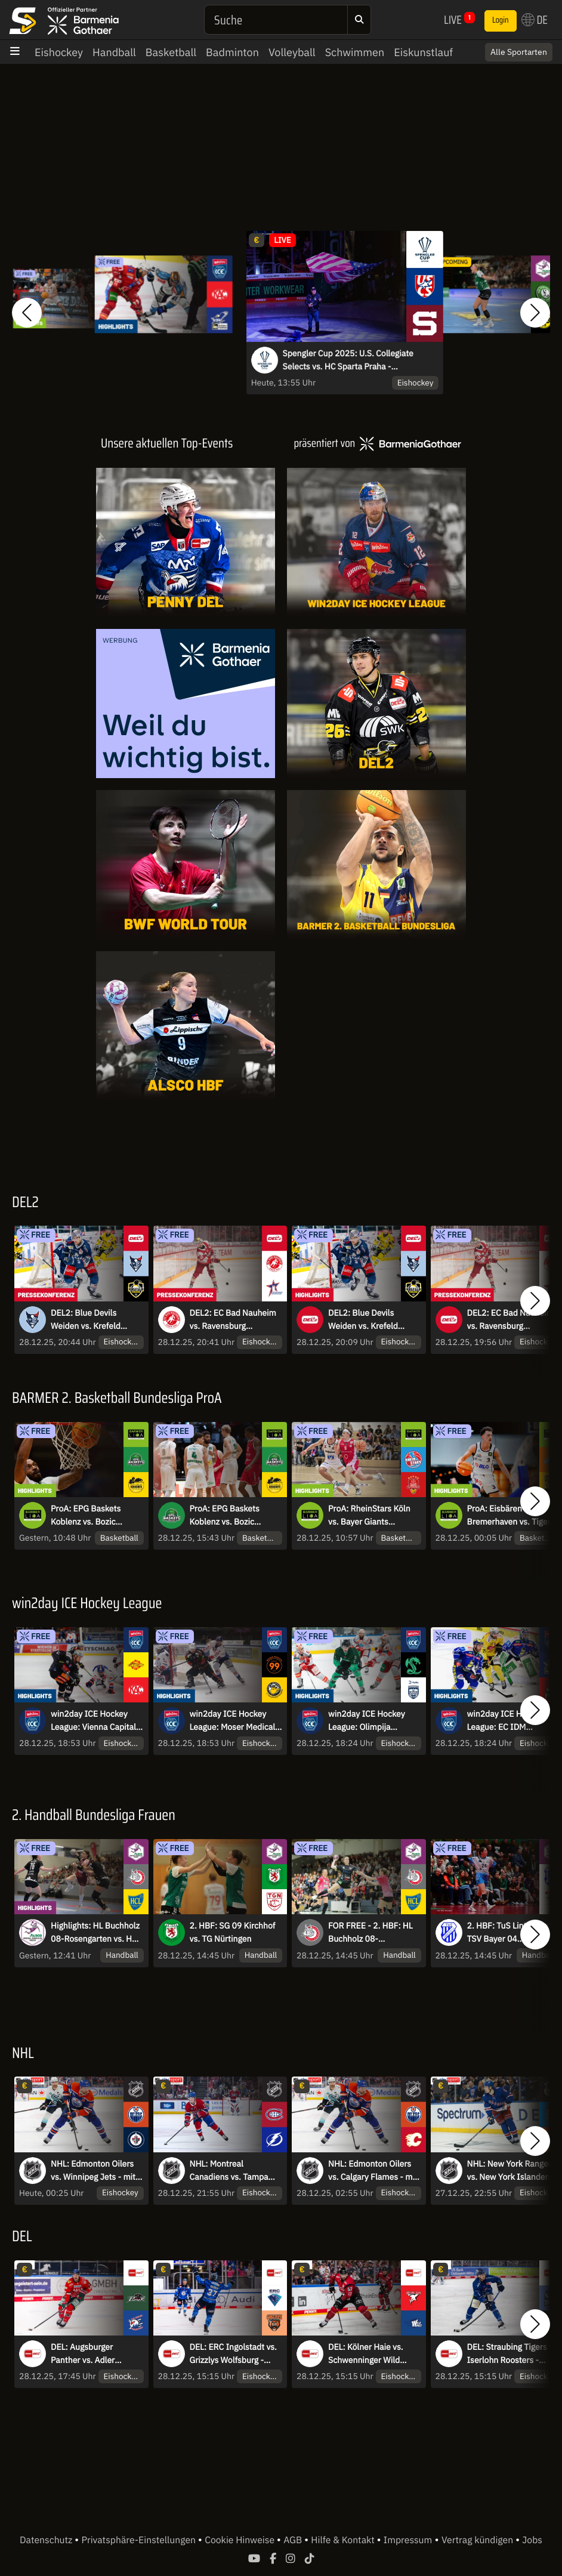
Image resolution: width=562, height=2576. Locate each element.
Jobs (532, 2540)
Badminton (232, 52)
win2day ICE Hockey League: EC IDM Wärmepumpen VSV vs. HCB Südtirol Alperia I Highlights (510, 1720)
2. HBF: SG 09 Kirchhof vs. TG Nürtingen (233, 1932)
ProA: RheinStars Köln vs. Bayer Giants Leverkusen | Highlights (371, 1515)
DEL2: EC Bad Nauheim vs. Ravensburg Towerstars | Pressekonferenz (233, 1319)
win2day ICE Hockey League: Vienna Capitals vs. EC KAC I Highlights (95, 1720)
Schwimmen (355, 52)
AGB (293, 2540)
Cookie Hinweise (241, 2540)
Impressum (408, 2540)
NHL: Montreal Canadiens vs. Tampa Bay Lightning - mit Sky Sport (232, 2170)
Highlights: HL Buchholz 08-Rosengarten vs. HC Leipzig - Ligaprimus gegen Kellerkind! (95, 1932)
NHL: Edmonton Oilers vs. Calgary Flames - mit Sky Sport (373, 2170)
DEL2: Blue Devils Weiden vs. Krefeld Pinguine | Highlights (366, 1319)
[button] (27, 312)
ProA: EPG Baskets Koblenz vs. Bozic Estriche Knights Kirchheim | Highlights (92, 1515)
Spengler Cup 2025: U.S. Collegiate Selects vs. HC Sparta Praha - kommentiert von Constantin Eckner (350, 360)
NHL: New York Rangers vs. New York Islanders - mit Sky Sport (512, 2170)
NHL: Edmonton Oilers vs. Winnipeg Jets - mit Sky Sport (93, 2170)
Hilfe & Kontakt (343, 2540)
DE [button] (534, 19)
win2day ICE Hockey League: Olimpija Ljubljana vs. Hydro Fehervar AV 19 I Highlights (366, 1720)
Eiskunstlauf (423, 52)
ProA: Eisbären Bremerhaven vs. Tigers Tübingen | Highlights (511, 1515)
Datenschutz (47, 2540)
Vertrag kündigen (478, 2540)
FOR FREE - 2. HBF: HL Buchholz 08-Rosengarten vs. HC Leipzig (370, 1932)
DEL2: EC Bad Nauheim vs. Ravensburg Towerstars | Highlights (510, 1319)
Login (500, 20)
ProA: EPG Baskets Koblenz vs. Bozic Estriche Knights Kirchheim (225, 1515)
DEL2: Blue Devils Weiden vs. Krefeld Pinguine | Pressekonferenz (86, 1319)
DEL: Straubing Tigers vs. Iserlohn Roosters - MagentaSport (513, 2354)
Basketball (171, 52)
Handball (114, 52)
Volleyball (292, 52)
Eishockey (59, 52)
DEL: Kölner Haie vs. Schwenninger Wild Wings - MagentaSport (369, 2354)
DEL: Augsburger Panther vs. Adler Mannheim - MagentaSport (83, 2354)
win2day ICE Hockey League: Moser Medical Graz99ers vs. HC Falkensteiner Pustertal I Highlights (236, 1720)
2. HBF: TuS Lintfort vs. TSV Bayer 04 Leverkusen (509, 1932)
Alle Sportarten (518, 52)
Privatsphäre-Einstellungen (140, 2540)
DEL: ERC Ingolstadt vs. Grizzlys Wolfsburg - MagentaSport (233, 2354)
